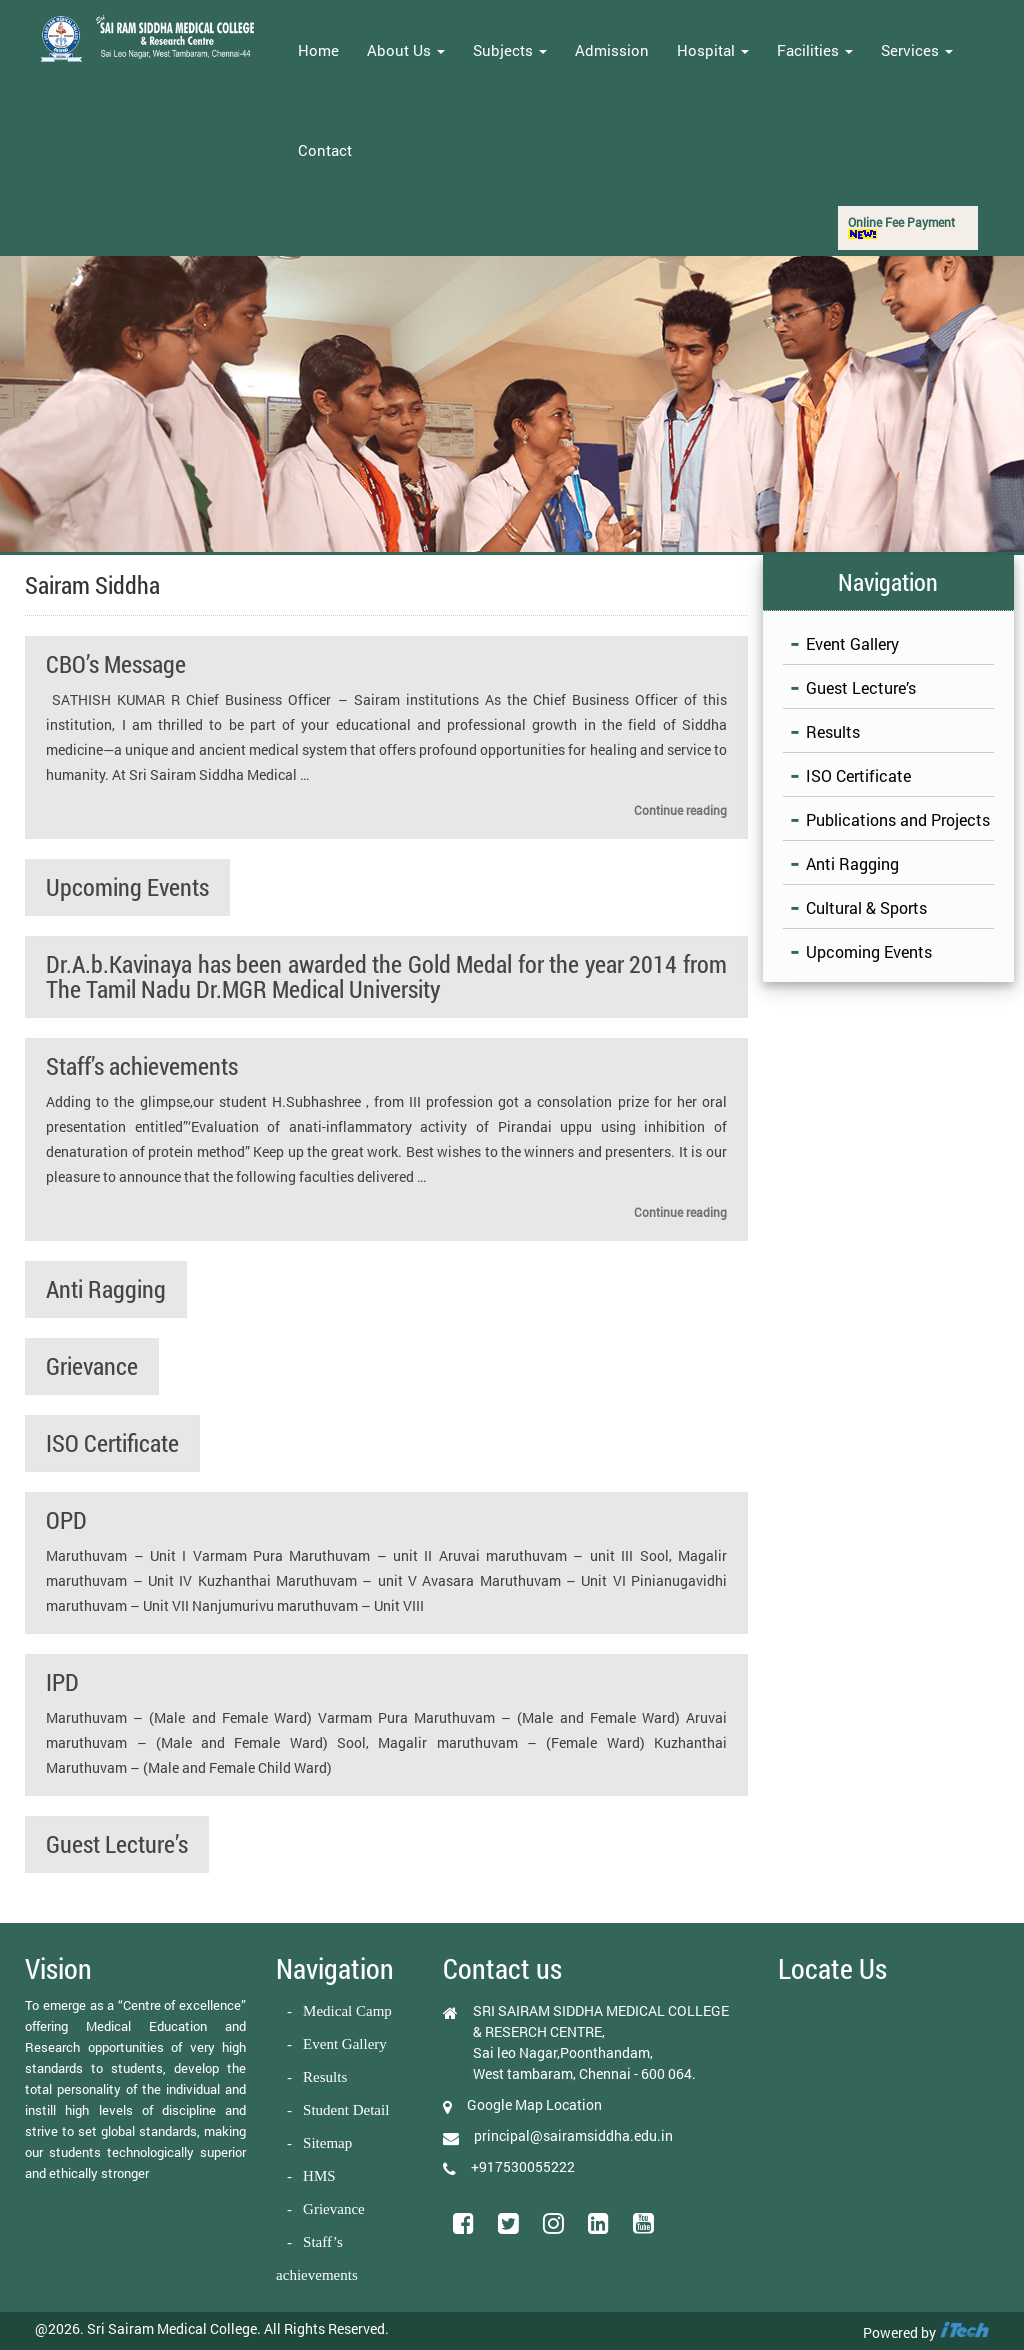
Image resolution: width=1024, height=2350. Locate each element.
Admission (612, 50)
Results (833, 731)
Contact (325, 150)
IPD (62, 1682)
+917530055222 (523, 2166)
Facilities (815, 50)
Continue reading (680, 810)
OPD (66, 1520)
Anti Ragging (106, 1289)
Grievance (92, 1366)
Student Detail (346, 2110)
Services (917, 50)
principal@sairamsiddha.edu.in (573, 2135)
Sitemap (327, 2143)
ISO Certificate (112, 1443)
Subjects (510, 50)
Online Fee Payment (901, 226)
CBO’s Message (116, 664)
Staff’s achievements (142, 1066)
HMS (319, 2176)
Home (318, 50)
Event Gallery (852, 643)
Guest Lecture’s (117, 1844)
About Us (406, 50)
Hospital (713, 50)
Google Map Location (534, 2104)
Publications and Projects (898, 819)
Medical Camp (347, 2011)
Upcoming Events (127, 887)
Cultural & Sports (866, 907)
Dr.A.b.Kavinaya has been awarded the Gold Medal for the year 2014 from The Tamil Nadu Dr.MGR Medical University (386, 976)
